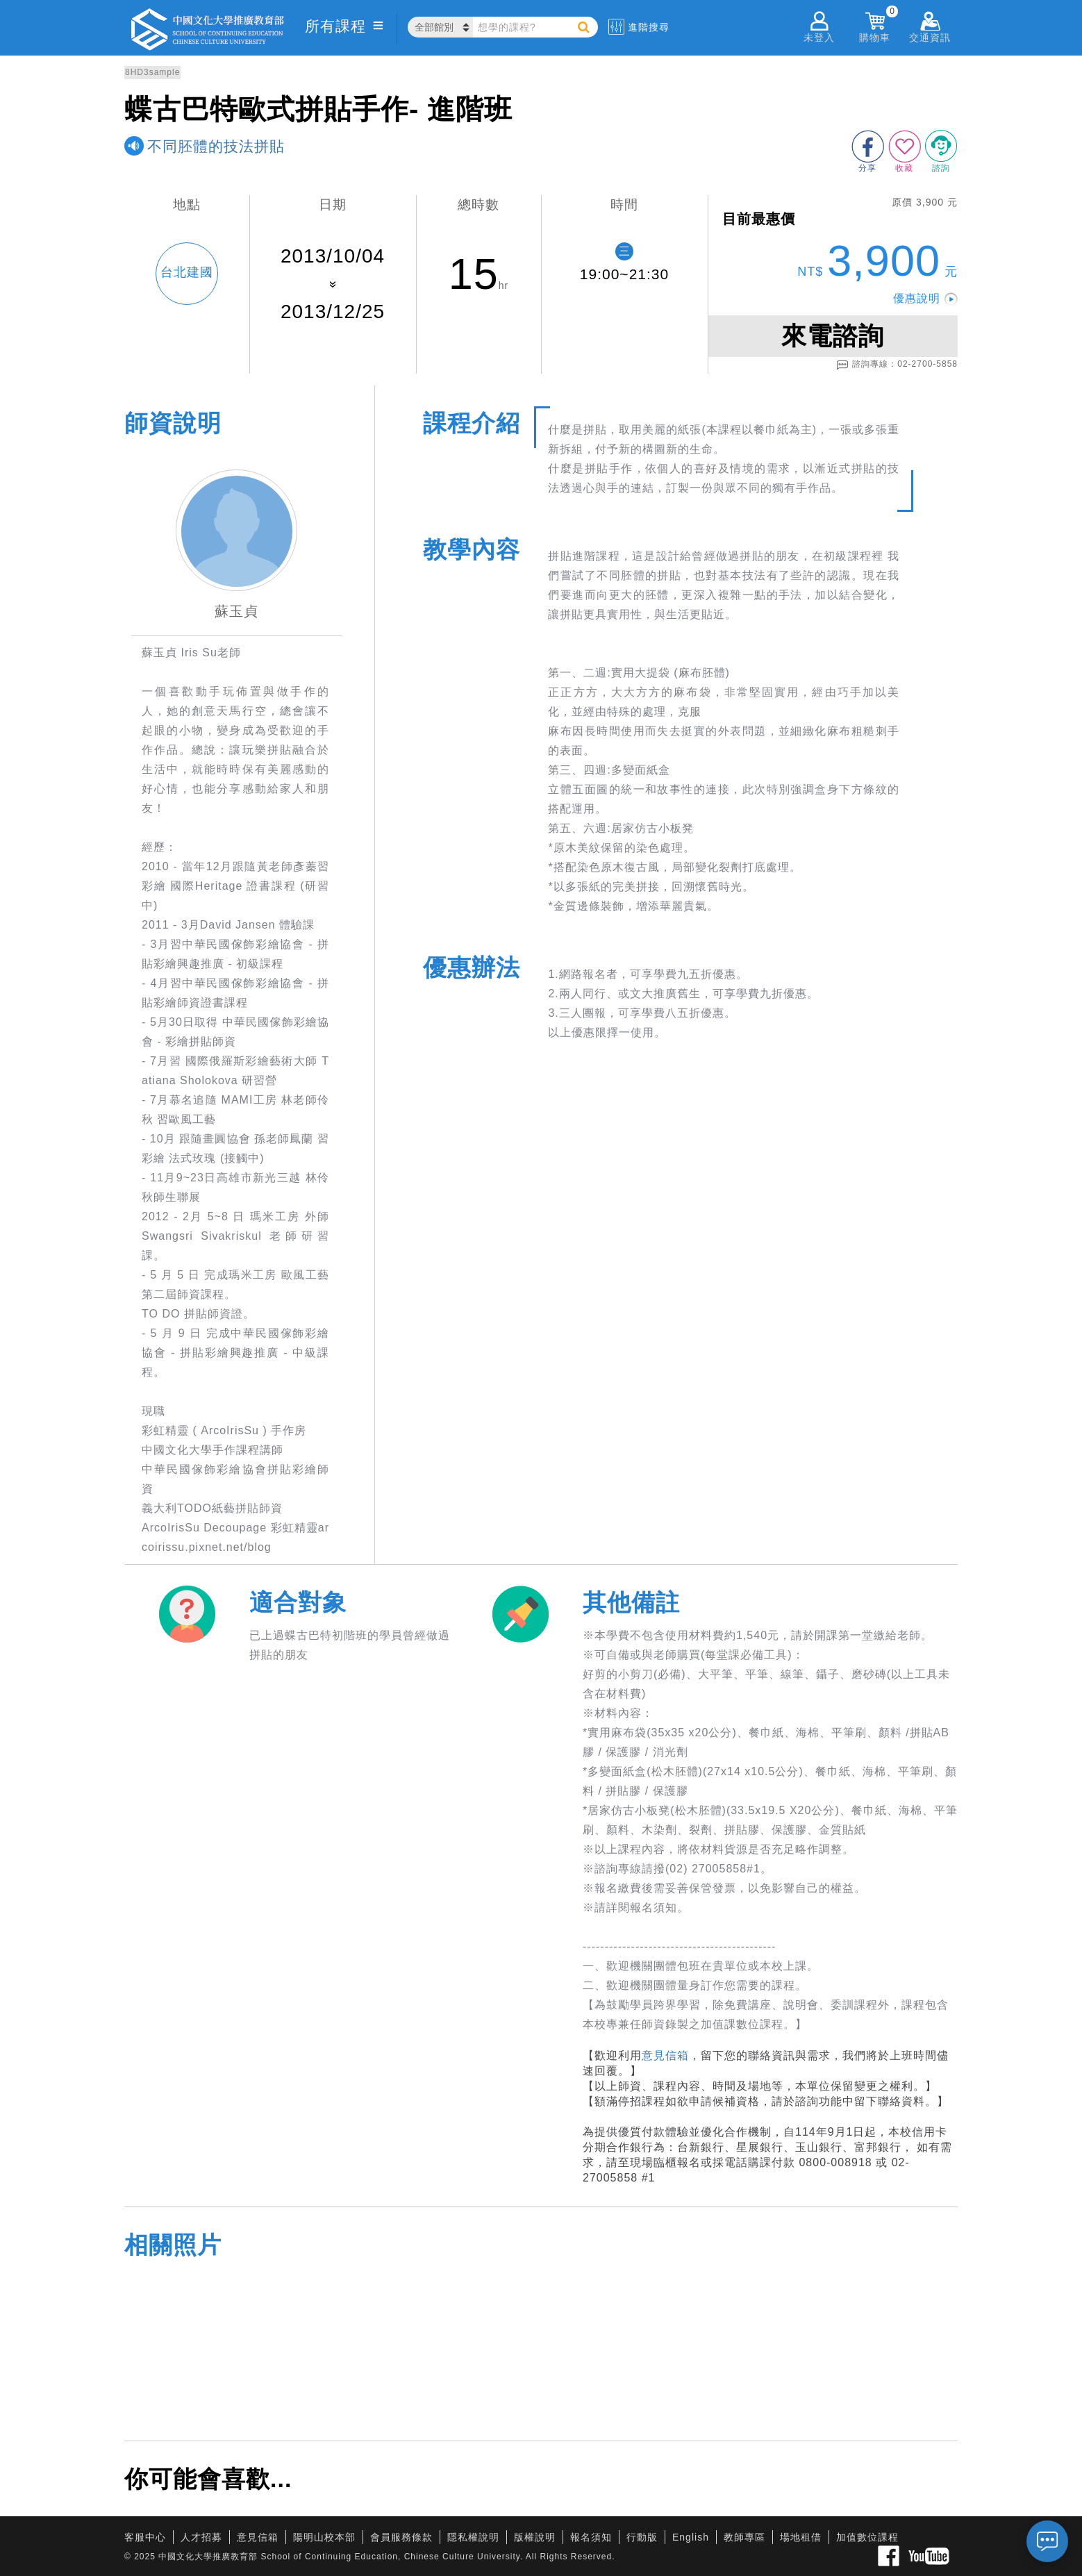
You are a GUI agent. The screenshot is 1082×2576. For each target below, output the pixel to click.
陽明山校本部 (324, 2537)
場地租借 (801, 2537)
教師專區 (744, 2537)
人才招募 (201, 2537)
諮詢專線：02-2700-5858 (897, 364)
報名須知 (591, 2537)
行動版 (642, 2537)
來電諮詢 (832, 336)
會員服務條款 (401, 2537)
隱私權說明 (473, 2537)
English (690, 2537)
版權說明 (535, 2537)
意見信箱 (665, 2055)
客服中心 (145, 2537)
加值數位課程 (867, 2537)
